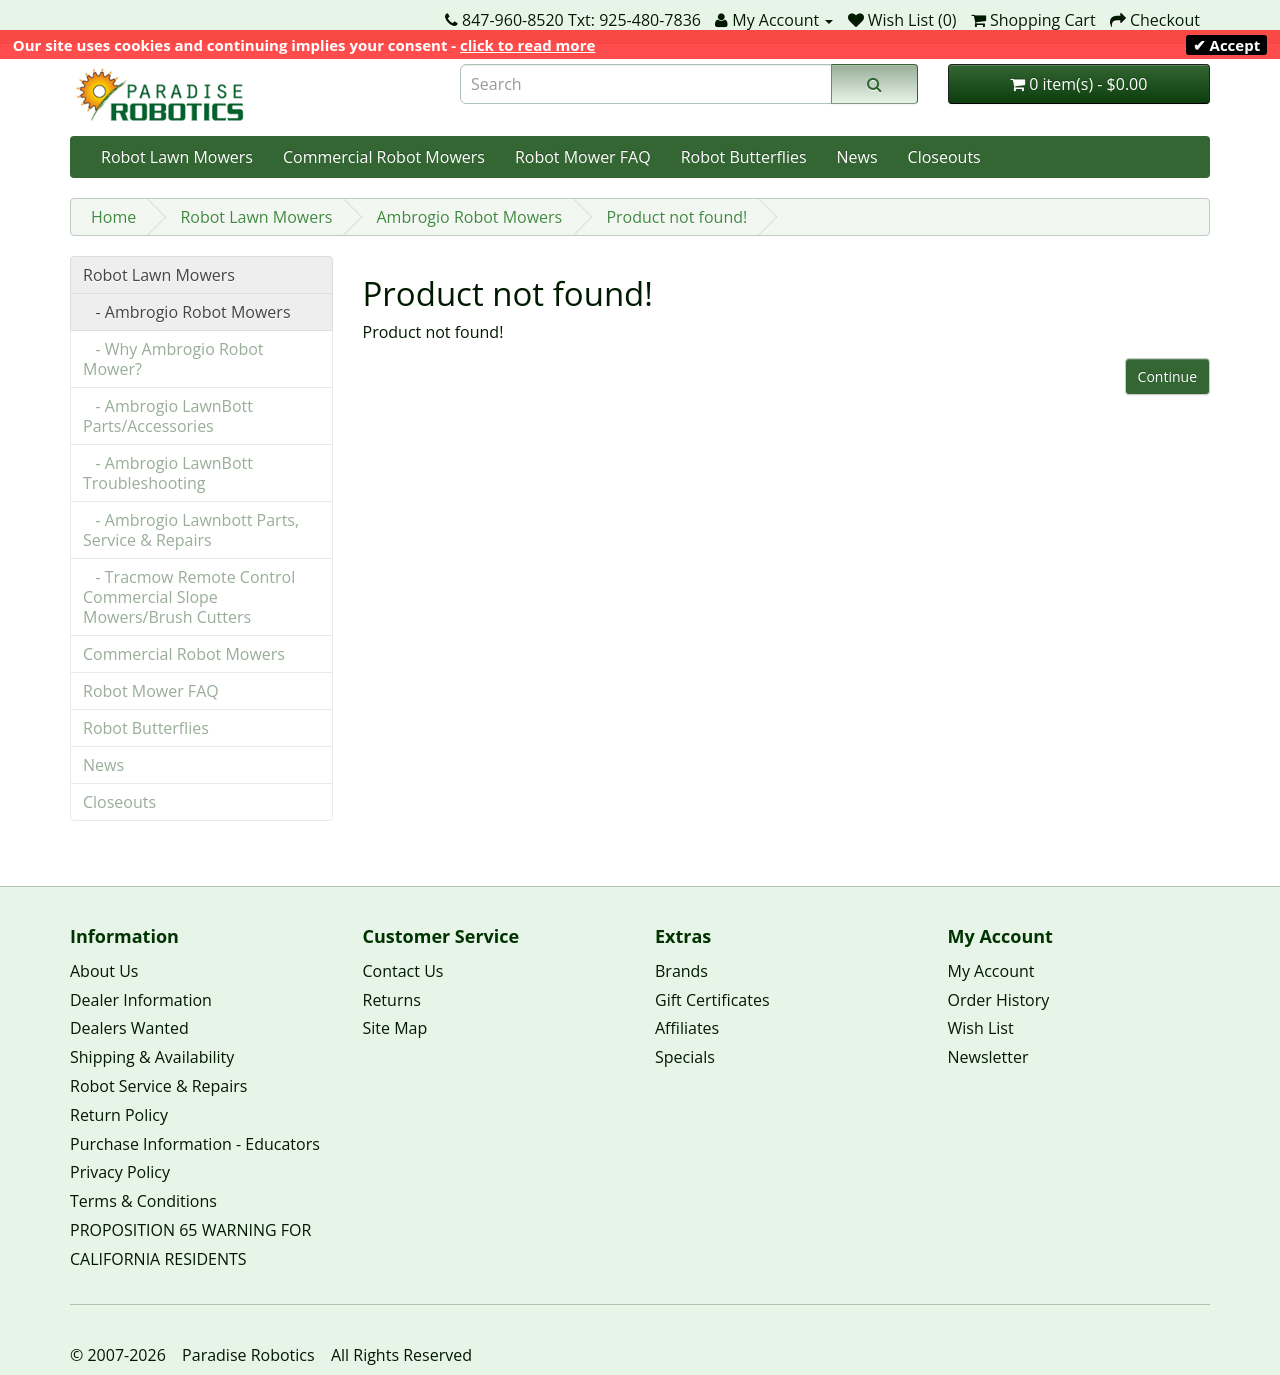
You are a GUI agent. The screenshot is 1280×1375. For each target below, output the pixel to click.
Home (113, 217)
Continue (1167, 376)
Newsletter (988, 1057)
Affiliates (687, 1028)
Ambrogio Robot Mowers (469, 217)
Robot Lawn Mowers (177, 157)
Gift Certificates (712, 1000)
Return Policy (119, 1115)
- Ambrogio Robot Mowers (187, 312)
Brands (681, 971)
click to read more (527, 45)
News (857, 157)
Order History (999, 1000)
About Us (104, 971)
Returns (392, 1000)
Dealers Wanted (129, 1028)
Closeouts (944, 157)
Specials (685, 1057)
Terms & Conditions (143, 1201)
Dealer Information (141, 1000)
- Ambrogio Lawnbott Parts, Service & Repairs (191, 530)
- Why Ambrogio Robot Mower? (173, 359)
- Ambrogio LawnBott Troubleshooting (168, 473)
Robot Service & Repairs (158, 1086)
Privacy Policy (120, 1172)
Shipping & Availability (152, 1057)
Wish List (981, 1028)
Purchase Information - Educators (195, 1144)
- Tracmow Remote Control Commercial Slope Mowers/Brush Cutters (189, 597)
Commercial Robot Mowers (384, 157)
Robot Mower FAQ (583, 157)
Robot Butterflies (744, 157)
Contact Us (403, 971)
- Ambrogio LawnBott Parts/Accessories (168, 416)
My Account (991, 971)
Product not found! (676, 217)
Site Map (395, 1028)
